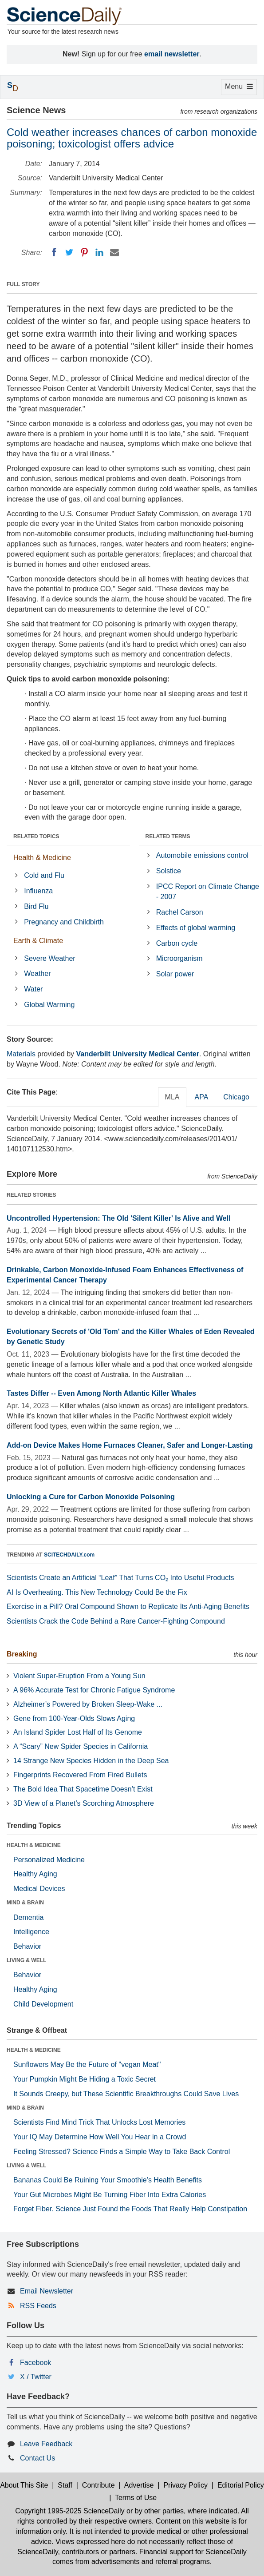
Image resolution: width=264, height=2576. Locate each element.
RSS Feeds (38, 2305)
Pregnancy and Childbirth (64, 922)
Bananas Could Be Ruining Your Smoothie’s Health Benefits (107, 2180)
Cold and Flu (44, 875)
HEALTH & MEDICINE (34, 1845)
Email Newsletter (46, 2291)
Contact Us (37, 2458)
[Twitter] (69, 252)
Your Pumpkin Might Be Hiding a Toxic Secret (84, 2079)
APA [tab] (201, 1097)
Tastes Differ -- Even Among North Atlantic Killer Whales (101, 1393)
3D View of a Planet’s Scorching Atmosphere (83, 1803)
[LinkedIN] (99, 252)
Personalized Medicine (49, 1859)
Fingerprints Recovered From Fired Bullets (80, 1775)
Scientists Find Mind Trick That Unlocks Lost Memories (99, 2122)
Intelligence (31, 1931)
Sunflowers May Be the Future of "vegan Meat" (87, 2064)
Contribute (98, 2485)
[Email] (114, 252)
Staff (65, 2485)
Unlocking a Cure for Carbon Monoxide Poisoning (91, 1497)
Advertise (139, 2485)
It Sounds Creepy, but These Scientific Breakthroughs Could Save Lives (126, 2094)
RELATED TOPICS (36, 836)
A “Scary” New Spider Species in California (80, 1746)
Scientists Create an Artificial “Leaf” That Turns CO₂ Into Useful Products (120, 1577)
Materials (21, 1054)
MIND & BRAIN (25, 1902)
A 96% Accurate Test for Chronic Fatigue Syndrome (94, 1690)
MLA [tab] (172, 1097)
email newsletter (172, 54)
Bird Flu (36, 906)
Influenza (38, 891)
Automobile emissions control (202, 855)
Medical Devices (39, 1888)
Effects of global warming (195, 928)
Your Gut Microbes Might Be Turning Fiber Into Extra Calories (109, 2194)
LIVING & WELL (26, 1960)
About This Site (24, 2485)
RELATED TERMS (168, 836)
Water (33, 989)
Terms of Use (136, 2497)
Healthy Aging (35, 1874)
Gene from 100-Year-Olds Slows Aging (74, 1718)
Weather (37, 973)
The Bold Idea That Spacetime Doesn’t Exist (83, 1789)
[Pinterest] (84, 252)
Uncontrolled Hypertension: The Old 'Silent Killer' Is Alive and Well (119, 1218)
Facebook (35, 2362)
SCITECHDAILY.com (69, 1555)
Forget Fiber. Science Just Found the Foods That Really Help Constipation (130, 2209)
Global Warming (49, 1004)
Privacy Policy (185, 2485)
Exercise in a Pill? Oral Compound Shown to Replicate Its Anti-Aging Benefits (128, 1606)
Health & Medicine (42, 857)
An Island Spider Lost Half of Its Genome (77, 1732)
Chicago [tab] (236, 1097)
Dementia (28, 1917)
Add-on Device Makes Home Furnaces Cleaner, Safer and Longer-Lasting (130, 1445)
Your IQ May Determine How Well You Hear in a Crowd (99, 2137)
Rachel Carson (179, 912)
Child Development (43, 2004)
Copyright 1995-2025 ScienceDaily (69, 2511)
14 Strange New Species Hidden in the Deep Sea (91, 1760)
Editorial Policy (240, 2485)
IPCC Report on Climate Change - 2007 (207, 891)
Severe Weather (49, 958)
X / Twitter (35, 2377)
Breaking (22, 1654)
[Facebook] (54, 252)
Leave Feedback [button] (46, 2444)
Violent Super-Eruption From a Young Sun (79, 1676)
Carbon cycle (176, 943)
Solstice (168, 871)
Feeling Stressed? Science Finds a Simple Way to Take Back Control (121, 2151)
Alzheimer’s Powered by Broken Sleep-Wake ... (87, 1704)
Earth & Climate (38, 940)
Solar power (175, 974)
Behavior (27, 1946)
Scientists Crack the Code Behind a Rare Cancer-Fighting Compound (116, 1621)
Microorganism (179, 958)
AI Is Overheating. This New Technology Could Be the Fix (97, 1592)
